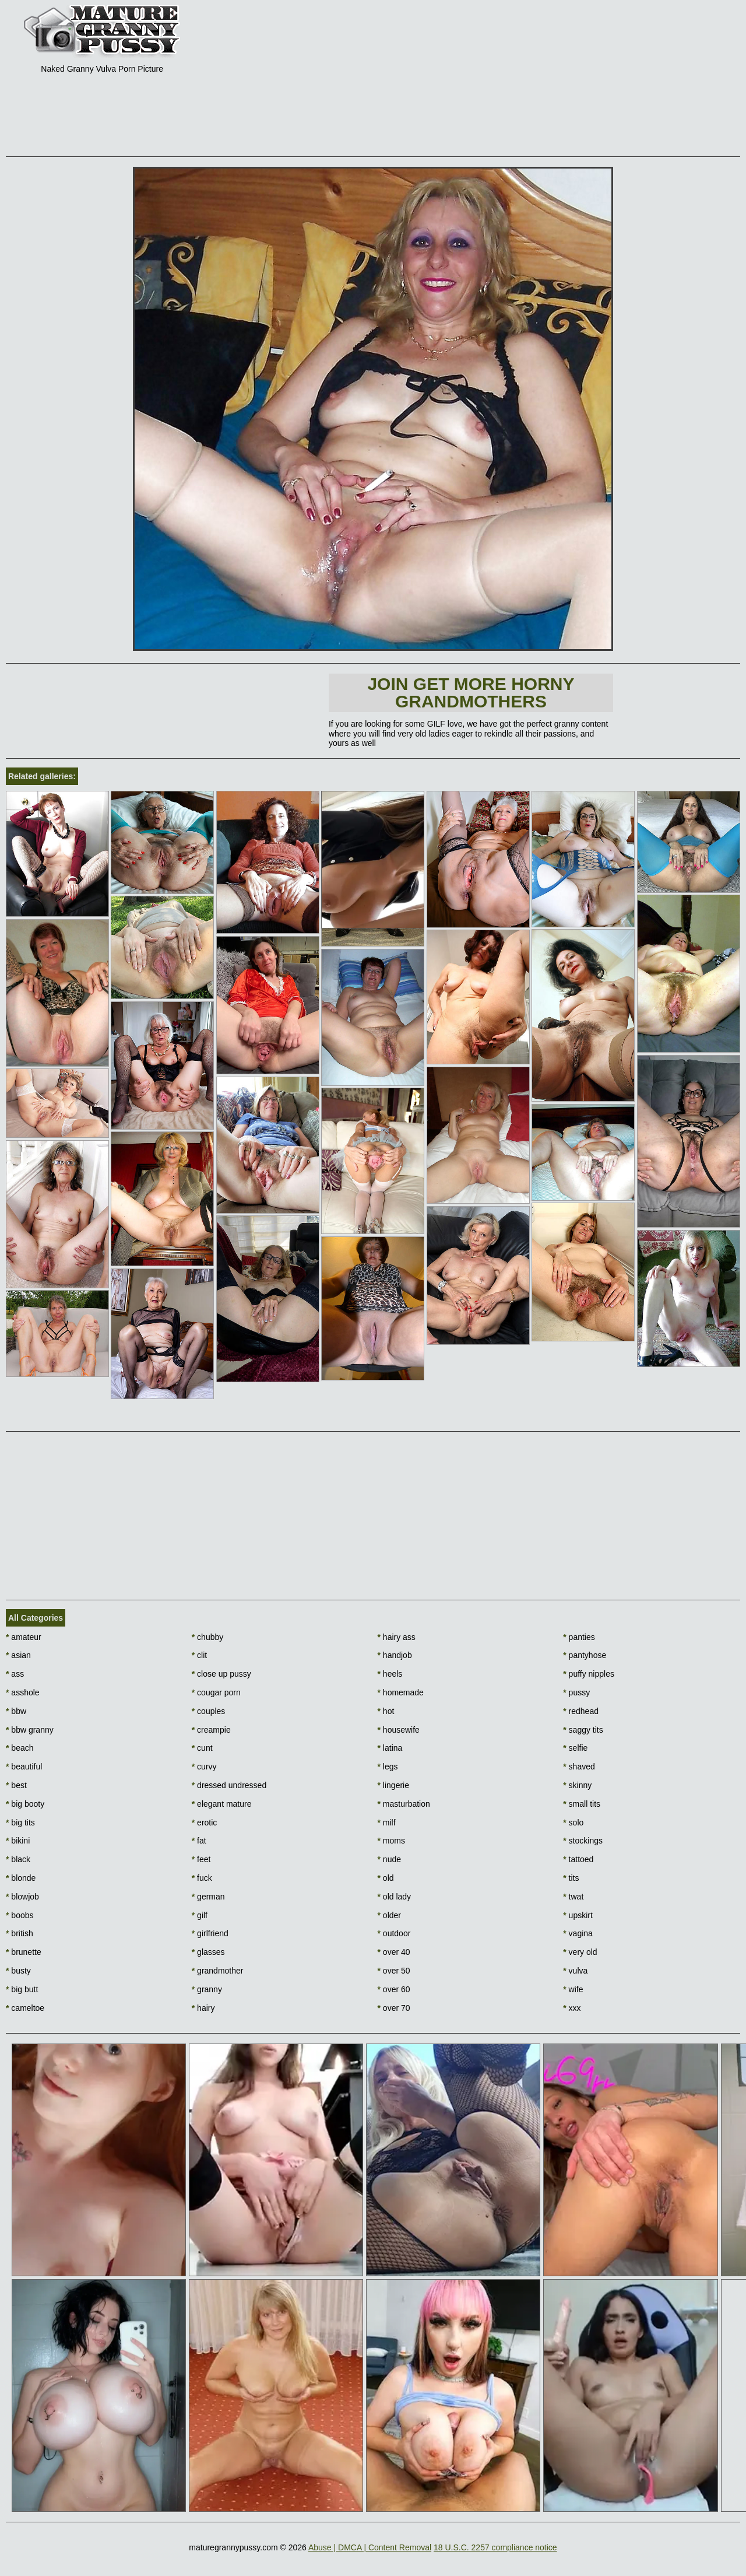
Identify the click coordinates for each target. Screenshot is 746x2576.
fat (199, 1840)
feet (201, 1859)
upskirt (578, 1915)
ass (15, 1673)
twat (573, 1896)
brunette (23, 1952)
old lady (394, 1896)
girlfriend (210, 1933)
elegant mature (222, 1804)
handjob (395, 1655)
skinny (577, 1785)
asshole (23, 1692)
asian (18, 1655)
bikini (18, 1840)
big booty (25, 1804)
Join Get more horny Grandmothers (470, 692)
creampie (211, 1729)
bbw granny (30, 1729)
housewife (399, 1729)
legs (388, 1766)
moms (391, 1840)
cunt (202, 1748)
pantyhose (584, 1655)
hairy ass (397, 1637)
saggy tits (583, 1729)
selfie (575, 1748)
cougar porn (216, 1692)
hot (386, 1711)
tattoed (578, 1859)
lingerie (393, 1785)
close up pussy (221, 1673)
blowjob (22, 1896)
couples (209, 1711)
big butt (22, 1989)
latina (390, 1748)
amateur (23, 1637)
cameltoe (25, 2008)
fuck (202, 1878)
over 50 (394, 1970)
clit (199, 1655)
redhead (581, 1711)
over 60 (394, 1989)
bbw (16, 1711)
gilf (199, 1915)
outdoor (394, 1933)
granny (207, 1989)
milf (387, 1822)
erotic (204, 1822)
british (19, 1933)
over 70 (394, 2008)
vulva (575, 1970)
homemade (401, 1692)
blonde (21, 1878)
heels (390, 1673)
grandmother (218, 1970)
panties (579, 1637)
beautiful (24, 1766)
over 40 (394, 1952)
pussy (576, 1692)
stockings (583, 1840)
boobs (20, 1915)
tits (571, 1878)
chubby (208, 1637)
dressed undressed (229, 1785)
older (389, 1915)
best (16, 1785)
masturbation (404, 1804)
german (208, 1896)
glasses (208, 1952)
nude (390, 1859)
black (18, 1859)
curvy (204, 1766)
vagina (578, 1933)
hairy (203, 2008)
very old (580, 1952)
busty (18, 1970)
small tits (581, 1804)
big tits (20, 1822)
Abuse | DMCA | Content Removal (369, 2547)
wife (573, 1989)
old (386, 1878)
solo (573, 1822)
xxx (571, 2008)
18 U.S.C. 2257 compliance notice (495, 2547)
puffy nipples (588, 1673)
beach (20, 1748)
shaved (579, 1766)
